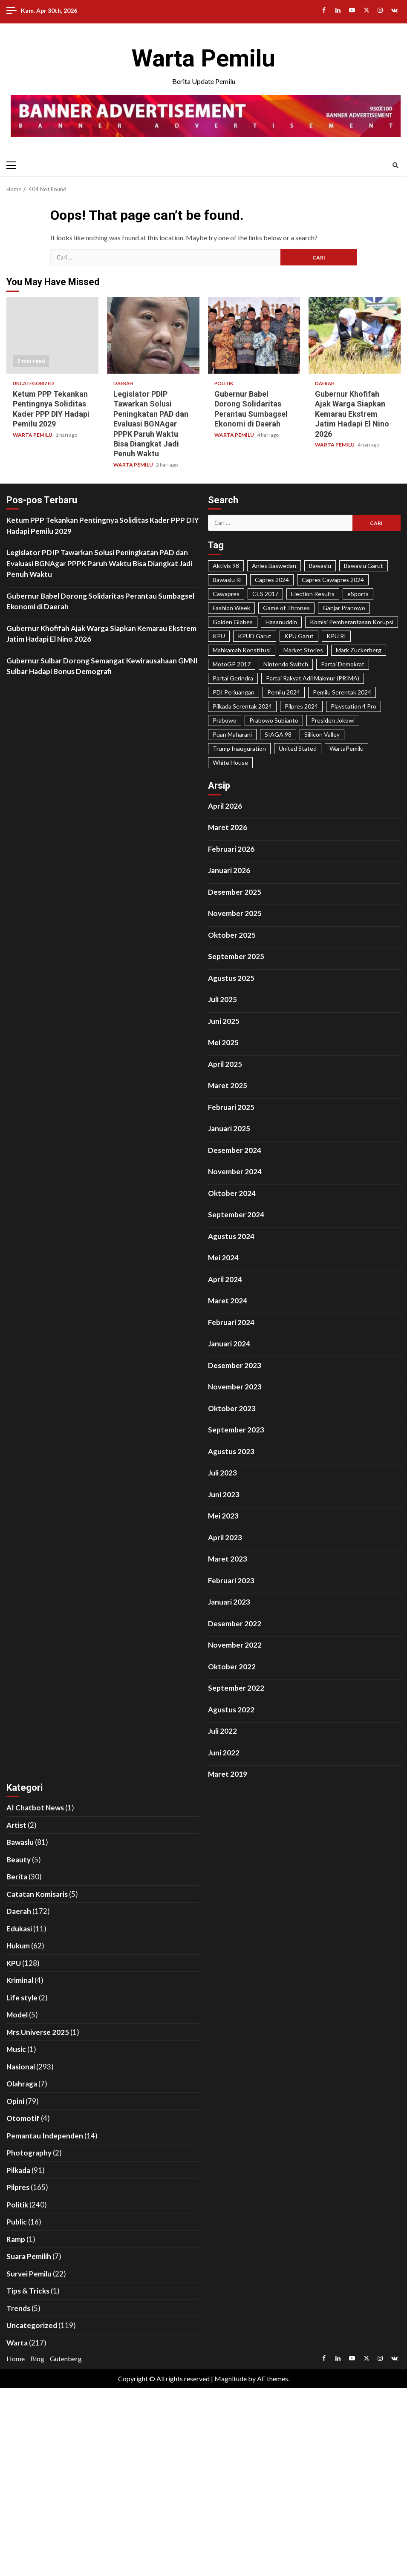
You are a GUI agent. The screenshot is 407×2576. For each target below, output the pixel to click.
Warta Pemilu (203, 58)
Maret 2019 (227, 1773)
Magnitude (230, 2378)
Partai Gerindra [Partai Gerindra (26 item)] (233, 678)
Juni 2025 (224, 1021)
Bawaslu (20, 1842)
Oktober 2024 (232, 1193)
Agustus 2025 (231, 978)
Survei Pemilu (29, 2273)
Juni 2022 (224, 1752)
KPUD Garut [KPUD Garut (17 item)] (254, 636)
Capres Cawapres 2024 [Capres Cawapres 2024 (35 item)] (333, 579)
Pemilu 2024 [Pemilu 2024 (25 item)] (283, 692)
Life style (22, 1997)
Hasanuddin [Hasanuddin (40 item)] (281, 621)
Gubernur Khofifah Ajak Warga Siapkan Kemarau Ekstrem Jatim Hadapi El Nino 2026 (355, 335)
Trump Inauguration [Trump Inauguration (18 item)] (239, 748)
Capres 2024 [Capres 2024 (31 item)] (272, 579)
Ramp (15, 2239)
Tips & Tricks (27, 2290)
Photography (29, 2152)
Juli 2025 (222, 999)
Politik (223, 383)
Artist (16, 1825)
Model (17, 2014)
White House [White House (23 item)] (230, 762)
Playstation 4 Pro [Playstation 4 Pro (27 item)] (353, 706)
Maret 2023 (227, 1558)
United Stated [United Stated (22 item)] (298, 748)
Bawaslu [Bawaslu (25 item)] (320, 565)
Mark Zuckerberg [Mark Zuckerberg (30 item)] (358, 650)
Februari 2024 (231, 1322)
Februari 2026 (231, 848)
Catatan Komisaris (37, 1894)
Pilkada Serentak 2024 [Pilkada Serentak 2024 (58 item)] (242, 706)
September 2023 (236, 1429)
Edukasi (19, 1928)
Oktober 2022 (232, 1666)
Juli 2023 (222, 1472)
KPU (13, 1963)
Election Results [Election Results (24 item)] (313, 593)
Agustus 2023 (231, 1451)
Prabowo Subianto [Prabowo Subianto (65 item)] (273, 720)
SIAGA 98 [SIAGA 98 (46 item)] (278, 734)
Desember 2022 (234, 1623)
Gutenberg (66, 2358)
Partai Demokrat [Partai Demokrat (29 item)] (342, 664)
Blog (37, 2358)
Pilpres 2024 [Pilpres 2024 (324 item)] (301, 706)
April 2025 (225, 1064)
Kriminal (19, 1980)
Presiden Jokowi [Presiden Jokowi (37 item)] (333, 720)
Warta (17, 2342)
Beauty (18, 1859)
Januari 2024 (229, 1343)
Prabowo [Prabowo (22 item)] (225, 720)
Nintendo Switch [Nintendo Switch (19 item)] (285, 664)
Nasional (20, 2066)
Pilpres (17, 2187)
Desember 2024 (234, 1150)
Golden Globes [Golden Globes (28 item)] (233, 621)
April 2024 (225, 1279)
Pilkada (18, 2170)
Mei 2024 (223, 1257)
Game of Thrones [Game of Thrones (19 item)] (286, 607)
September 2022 (236, 1687)
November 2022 (235, 1644)
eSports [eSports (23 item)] (358, 593)
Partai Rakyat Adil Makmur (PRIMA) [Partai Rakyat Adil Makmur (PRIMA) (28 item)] (312, 678)
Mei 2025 (223, 1042)
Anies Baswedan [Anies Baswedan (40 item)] (274, 565)
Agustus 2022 (231, 1709)
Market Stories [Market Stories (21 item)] (303, 650)
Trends (18, 2308)
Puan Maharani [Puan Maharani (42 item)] (232, 734)
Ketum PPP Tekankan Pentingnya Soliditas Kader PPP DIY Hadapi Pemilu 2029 (52, 335)
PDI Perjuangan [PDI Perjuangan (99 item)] (233, 692)
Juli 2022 (222, 1730)
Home (15, 2358)
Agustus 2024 (231, 1236)
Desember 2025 (234, 891)
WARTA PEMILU (33, 435)
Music (16, 2049)
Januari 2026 (229, 870)
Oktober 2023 (232, 1408)
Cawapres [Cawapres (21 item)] (226, 593)
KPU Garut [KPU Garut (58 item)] (299, 636)
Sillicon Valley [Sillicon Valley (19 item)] (322, 734)
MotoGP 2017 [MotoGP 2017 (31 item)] (232, 664)
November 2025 (235, 913)
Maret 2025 (227, 1085)
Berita (16, 1876)
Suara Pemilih (28, 2256)
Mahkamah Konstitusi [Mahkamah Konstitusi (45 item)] (242, 650)
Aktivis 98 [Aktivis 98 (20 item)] (226, 565)
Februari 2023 (231, 1580)
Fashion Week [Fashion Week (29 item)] (231, 607)
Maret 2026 (227, 827)
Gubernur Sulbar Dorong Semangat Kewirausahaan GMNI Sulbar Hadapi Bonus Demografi (102, 666)
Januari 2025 (229, 1128)
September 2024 (236, 1214)
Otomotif (23, 2118)
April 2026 (225, 805)
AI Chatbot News (35, 1807)
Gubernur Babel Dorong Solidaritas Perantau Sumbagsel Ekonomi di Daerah (254, 335)
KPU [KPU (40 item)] (219, 636)
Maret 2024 (227, 1300)
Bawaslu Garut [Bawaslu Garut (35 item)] (363, 565)
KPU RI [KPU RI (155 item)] (336, 636)
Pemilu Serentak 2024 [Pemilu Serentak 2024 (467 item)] (342, 692)
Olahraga (21, 2083)
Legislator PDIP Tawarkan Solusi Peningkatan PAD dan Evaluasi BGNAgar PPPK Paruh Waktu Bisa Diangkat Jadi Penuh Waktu (153, 335)
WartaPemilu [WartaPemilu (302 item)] (346, 748)
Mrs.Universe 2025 (37, 2032)
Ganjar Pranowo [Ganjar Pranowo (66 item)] (344, 607)
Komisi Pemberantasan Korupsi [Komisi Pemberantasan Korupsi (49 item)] (351, 621)
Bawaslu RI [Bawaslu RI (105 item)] (227, 579)
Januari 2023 (229, 1601)
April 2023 (225, 1537)
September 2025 (236, 956)
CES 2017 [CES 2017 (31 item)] (265, 593)
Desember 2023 (234, 1365)
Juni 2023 (224, 1494)
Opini (15, 2101)
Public (16, 2221)
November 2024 (235, 1171)
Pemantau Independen (44, 2135)
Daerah (123, 383)
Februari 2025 (231, 1107)
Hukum (18, 1945)
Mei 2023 (223, 1515)
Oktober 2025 (232, 935)
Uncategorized (33, 383)
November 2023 (235, 1386)
